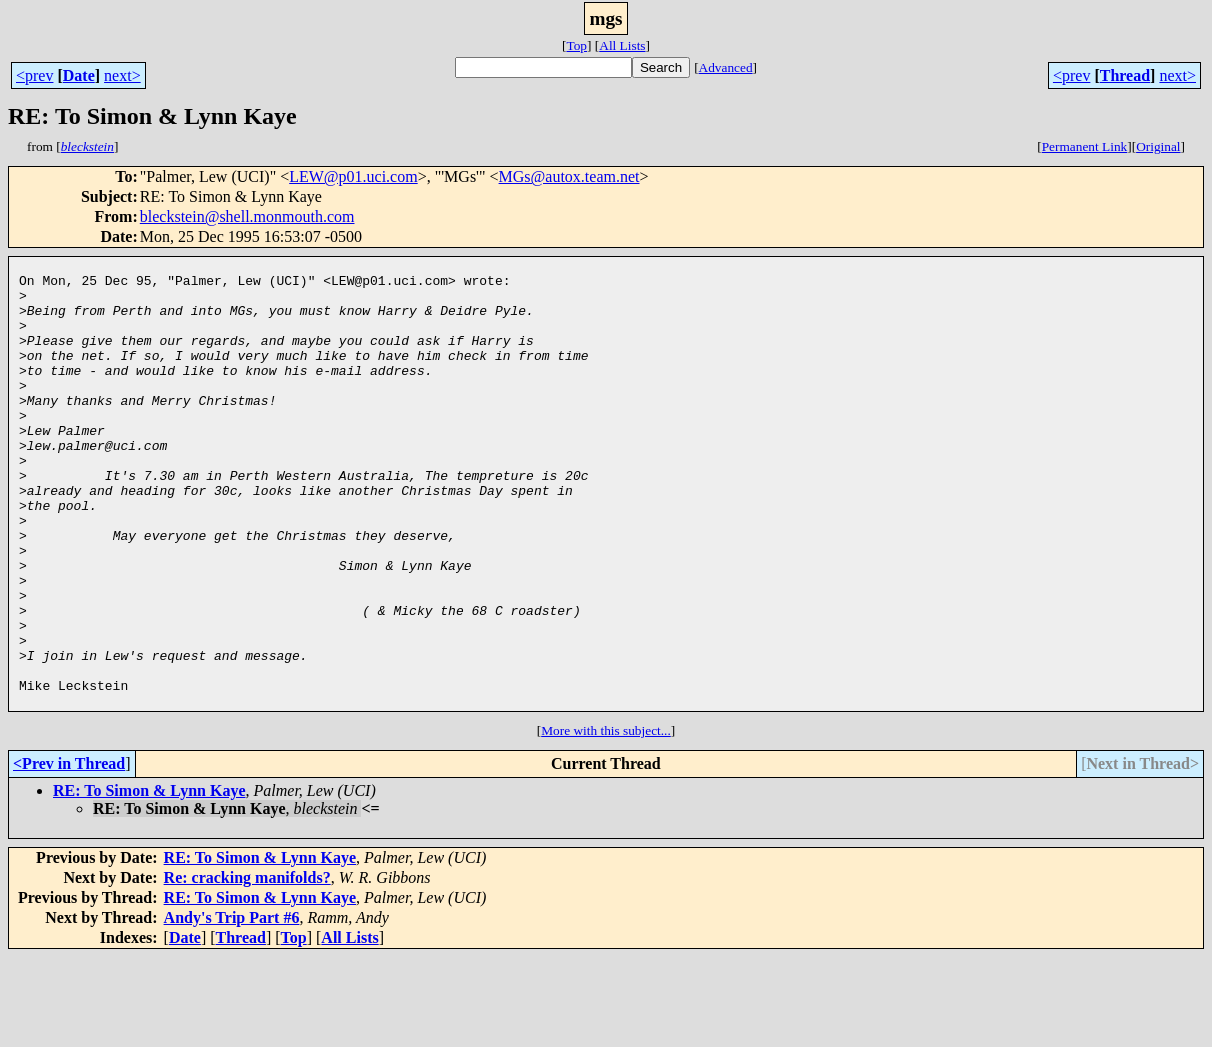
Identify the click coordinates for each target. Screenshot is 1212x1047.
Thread (1125, 75)
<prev (34, 75)
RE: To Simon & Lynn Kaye (149, 880)
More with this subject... (606, 820)
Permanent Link (1085, 146)
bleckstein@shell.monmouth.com (247, 216)
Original (1158, 146)
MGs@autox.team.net (569, 176)
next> (122, 75)
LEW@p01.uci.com (353, 176)
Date (79, 75)
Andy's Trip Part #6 (232, 1007)
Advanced (726, 67)
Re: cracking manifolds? (247, 967)
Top (576, 45)
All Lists (622, 45)
